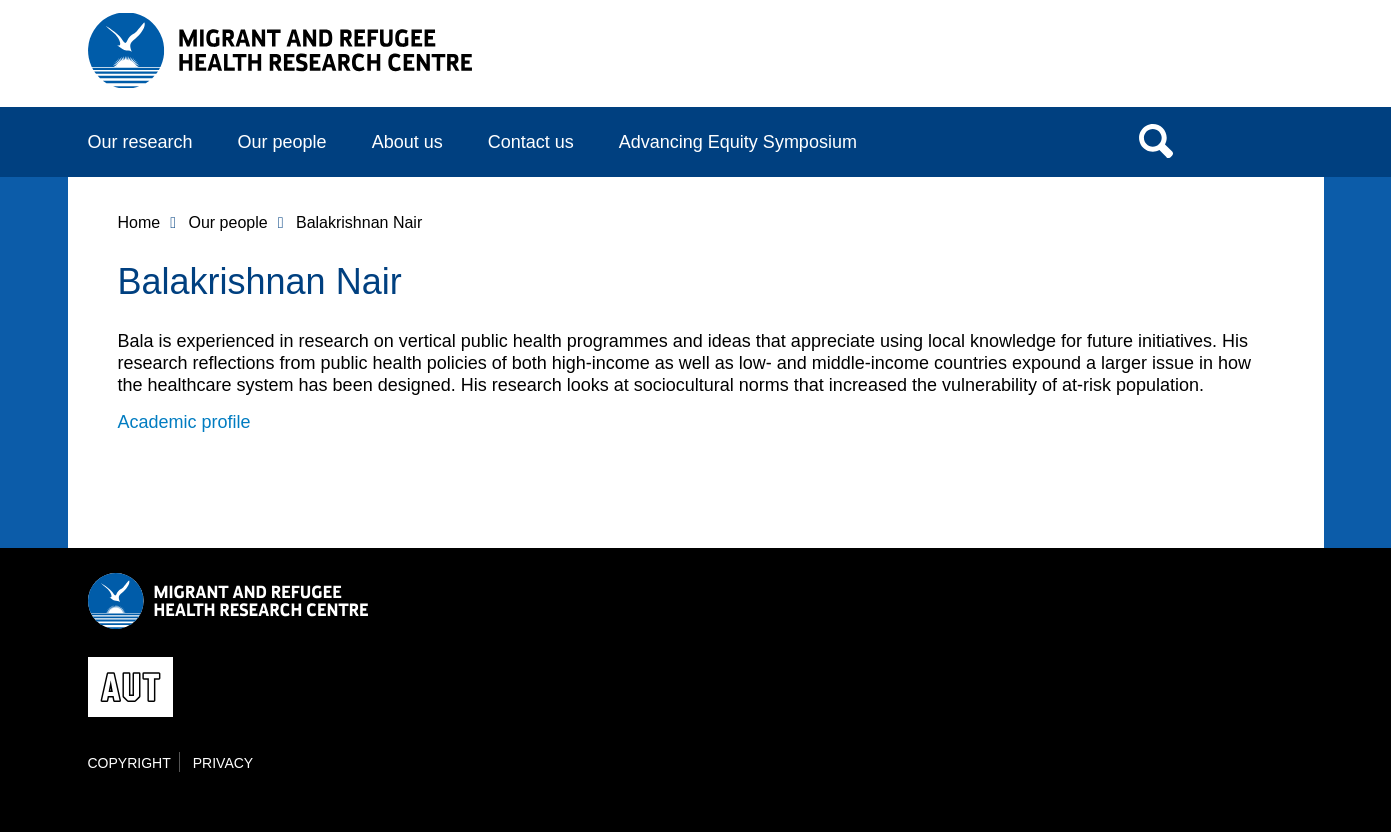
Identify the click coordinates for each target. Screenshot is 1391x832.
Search (1156, 140)
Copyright (129, 763)
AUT (1263, 61)
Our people (282, 142)
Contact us (531, 142)
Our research (140, 142)
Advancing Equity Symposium (738, 142)
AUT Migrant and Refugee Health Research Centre (280, 50)
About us (407, 142)
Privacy (223, 763)
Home (139, 222)
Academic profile (184, 422)
